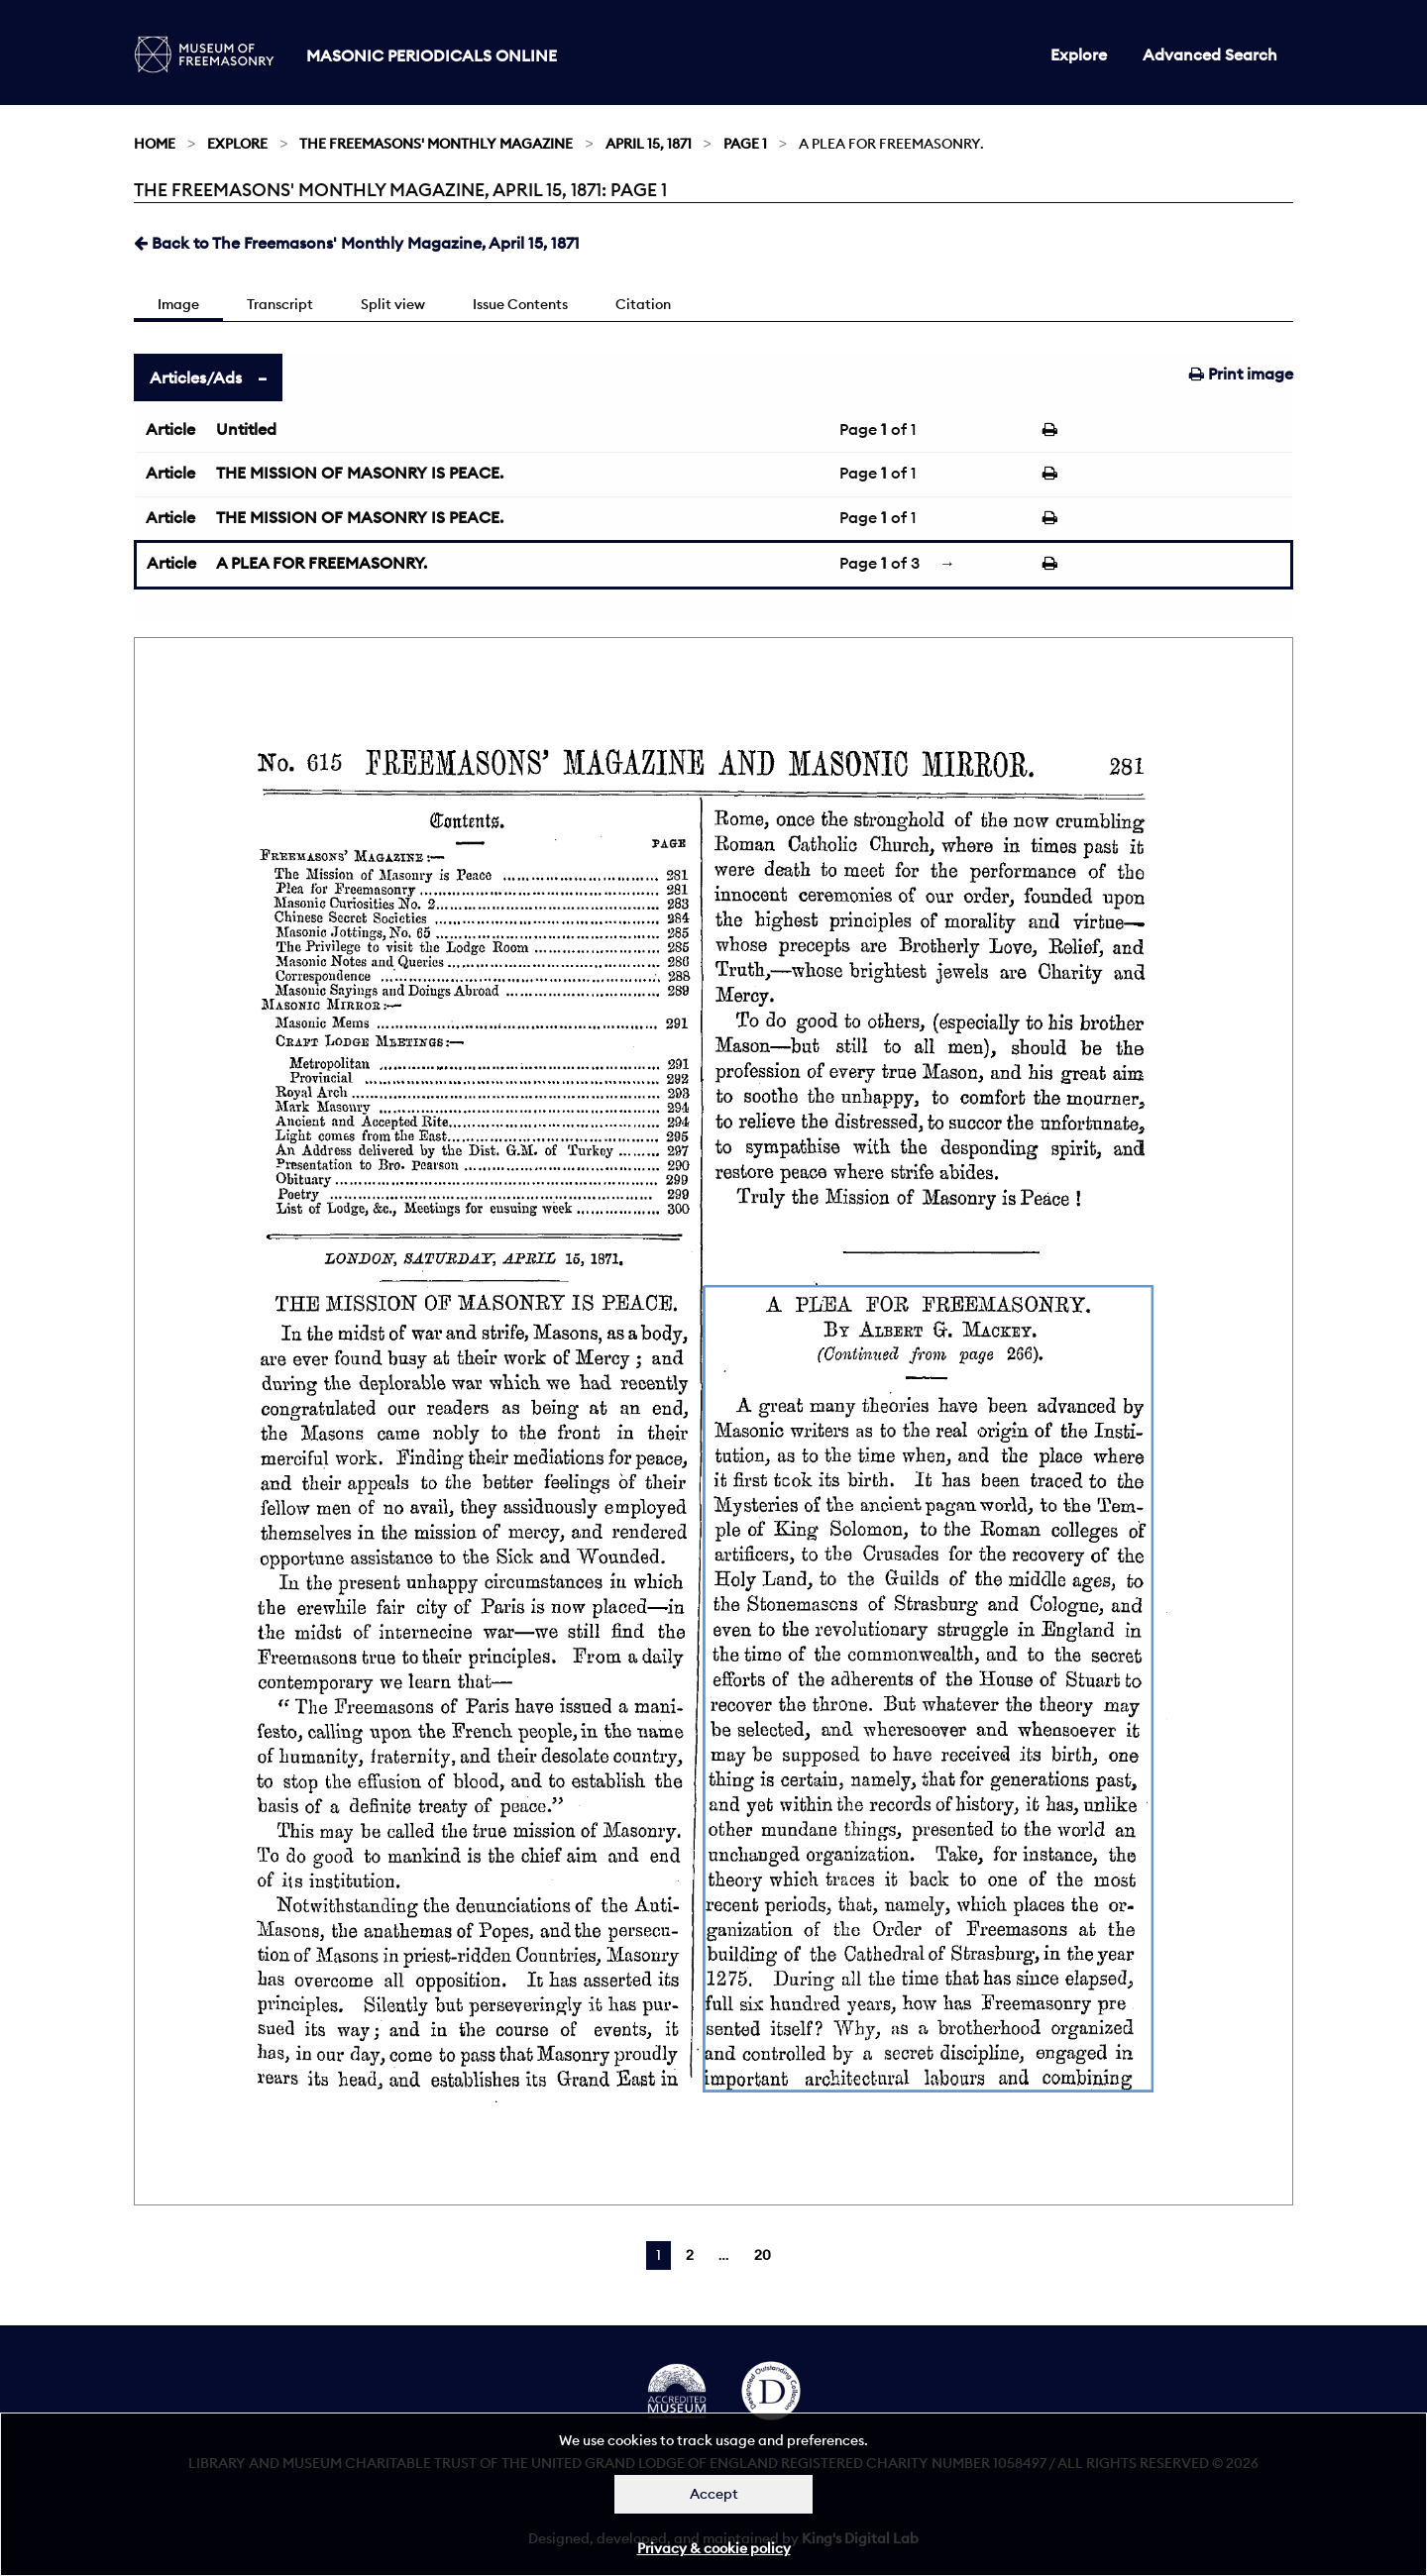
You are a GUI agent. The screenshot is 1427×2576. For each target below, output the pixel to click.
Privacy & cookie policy (714, 2548)
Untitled (246, 429)
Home (154, 144)
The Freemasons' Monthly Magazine (436, 144)
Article (170, 429)
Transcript (280, 304)
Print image (1241, 373)
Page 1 (745, 144)
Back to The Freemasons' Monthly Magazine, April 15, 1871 (357, 243)
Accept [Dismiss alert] (714, 2494)
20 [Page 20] (762, 2255)
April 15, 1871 (648, 144)
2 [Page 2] (690, 2255)
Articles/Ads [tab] (196, 377)
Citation (643, 304)
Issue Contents (520, 304)
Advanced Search (1210, 54)
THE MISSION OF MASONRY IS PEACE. (359, 473)
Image (178, 304)
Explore (1078, 54)
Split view (393, 304)
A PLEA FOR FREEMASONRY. (321, 563)
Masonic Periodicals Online (431, 55)
